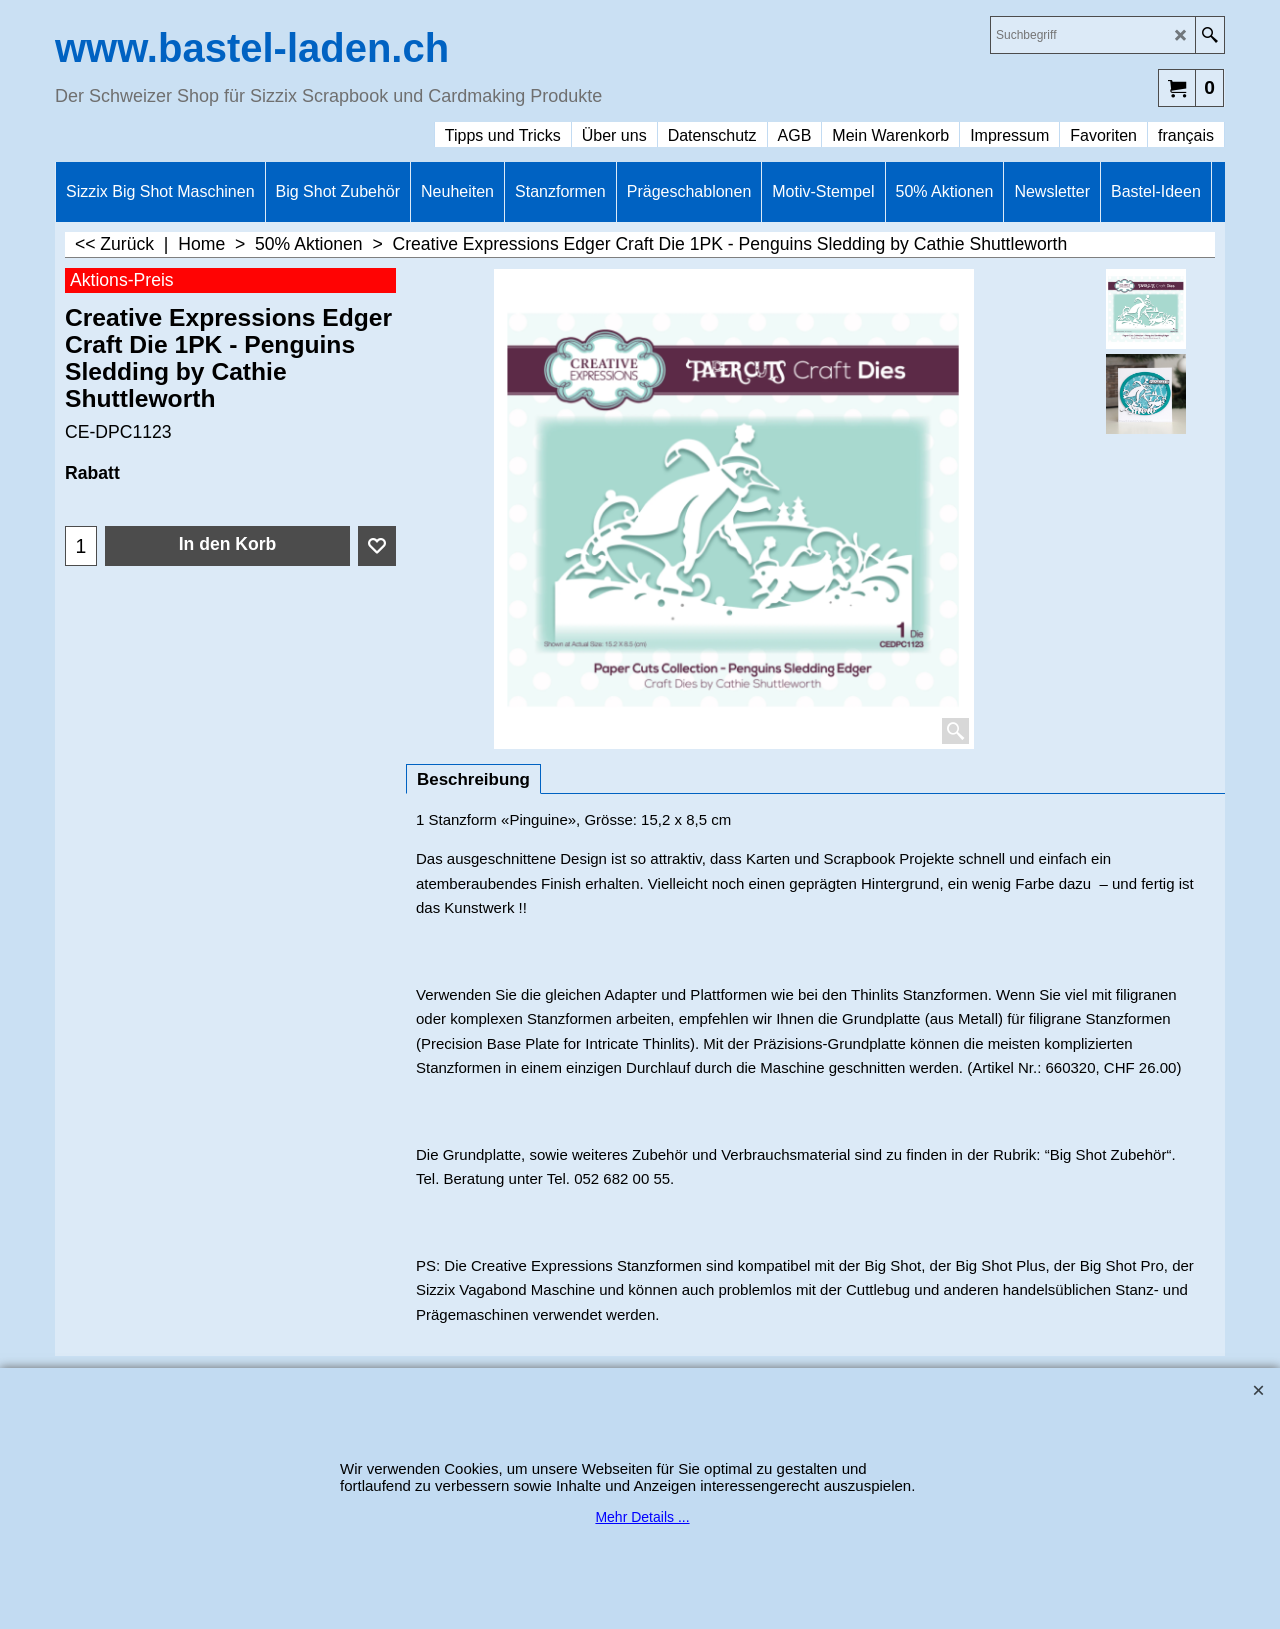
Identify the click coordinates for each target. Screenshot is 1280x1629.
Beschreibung (473, 779)
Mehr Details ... (642, 1517)
